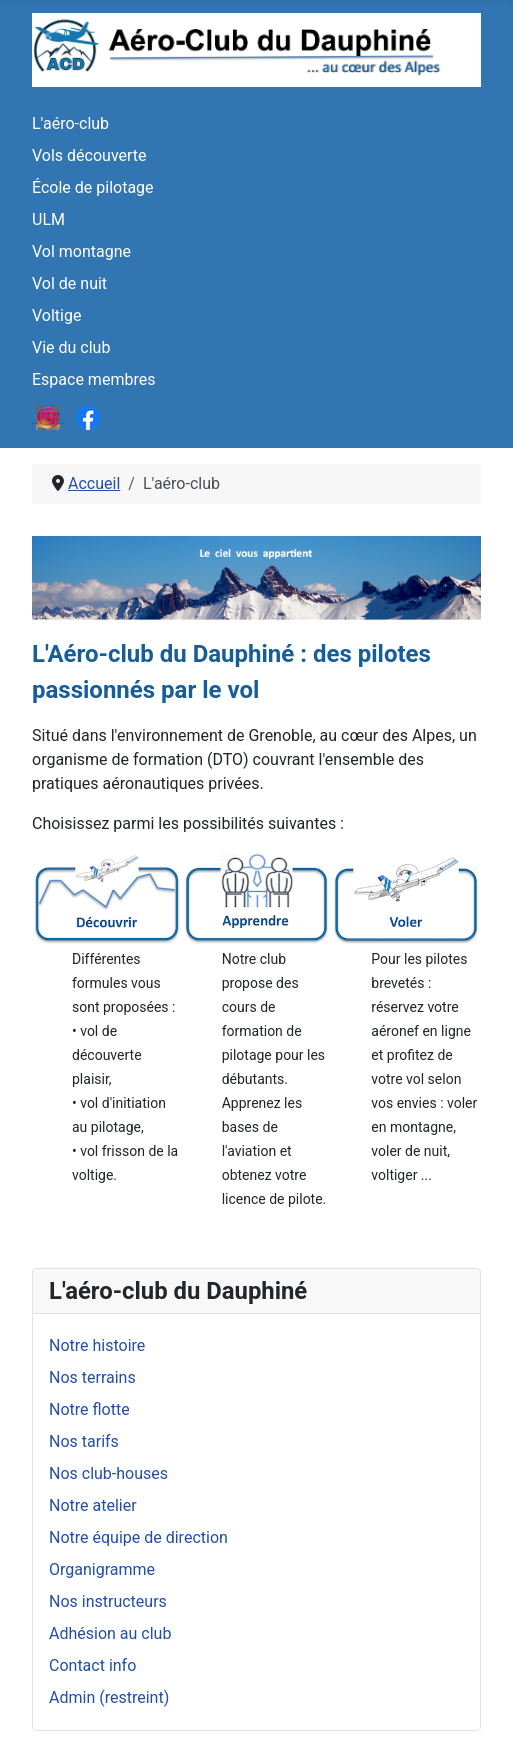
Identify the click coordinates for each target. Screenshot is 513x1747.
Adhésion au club (110, 1633)
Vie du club (71, 347)
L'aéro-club (70, 123)
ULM (48, 219)
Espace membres (93, 379)
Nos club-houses (108, 1473)
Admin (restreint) (109, 1697)
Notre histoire (97, 1345)
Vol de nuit (69, 283)
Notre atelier (93, 1505)
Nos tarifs (84, 1441)
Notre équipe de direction (138, 1537)
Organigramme (102, 1569)
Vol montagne (81, 251)
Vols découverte (89, 155)
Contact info (92, 1665)
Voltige (56, 315)
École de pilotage (93, 187)
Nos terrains (92, 1377)
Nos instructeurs (108, 1601)
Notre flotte (89, 1409)
